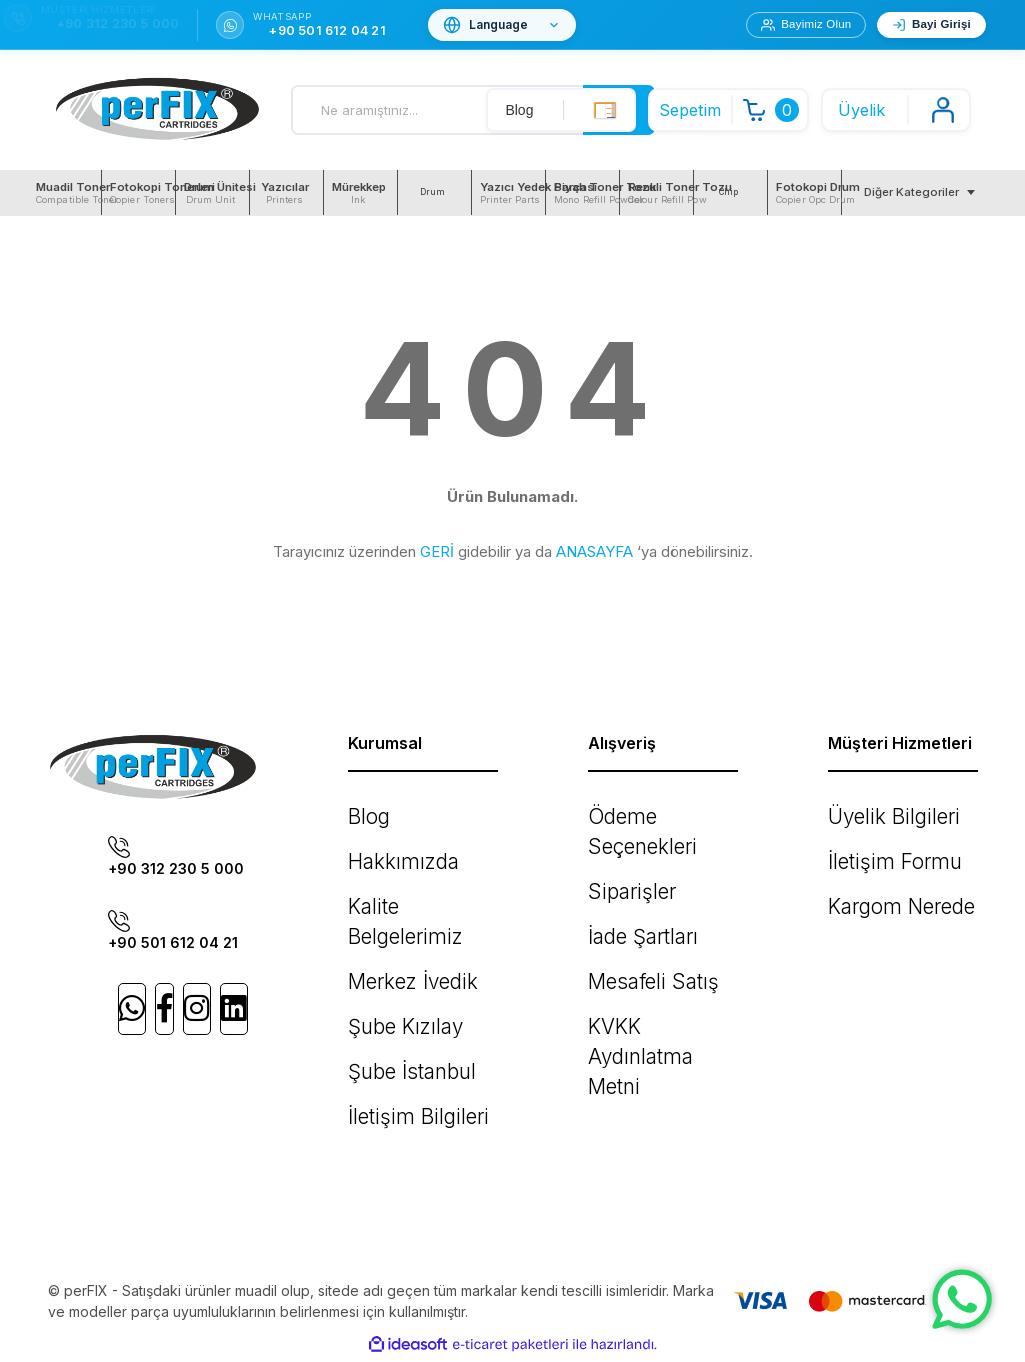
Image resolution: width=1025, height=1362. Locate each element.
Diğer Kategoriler (911, 192)
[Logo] (157, 110)
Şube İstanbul (393, 992)
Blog (363, 812)
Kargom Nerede (881, 884)
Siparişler (618, 848)
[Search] (473, 110)
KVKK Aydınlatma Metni (663, 956)
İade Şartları (627, 884)
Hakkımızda (385, 848)
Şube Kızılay (388, 956)
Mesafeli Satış (633, 920)
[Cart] (734, 110)
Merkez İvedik (395, 920)
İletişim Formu (872, 848)
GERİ (437, 551)
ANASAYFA (594, 551)
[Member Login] (896, 110)
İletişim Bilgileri (395, 1028)
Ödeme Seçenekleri (654, 812)
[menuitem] (64, 192)
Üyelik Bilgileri (873, 812)
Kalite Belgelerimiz (408, 884)
